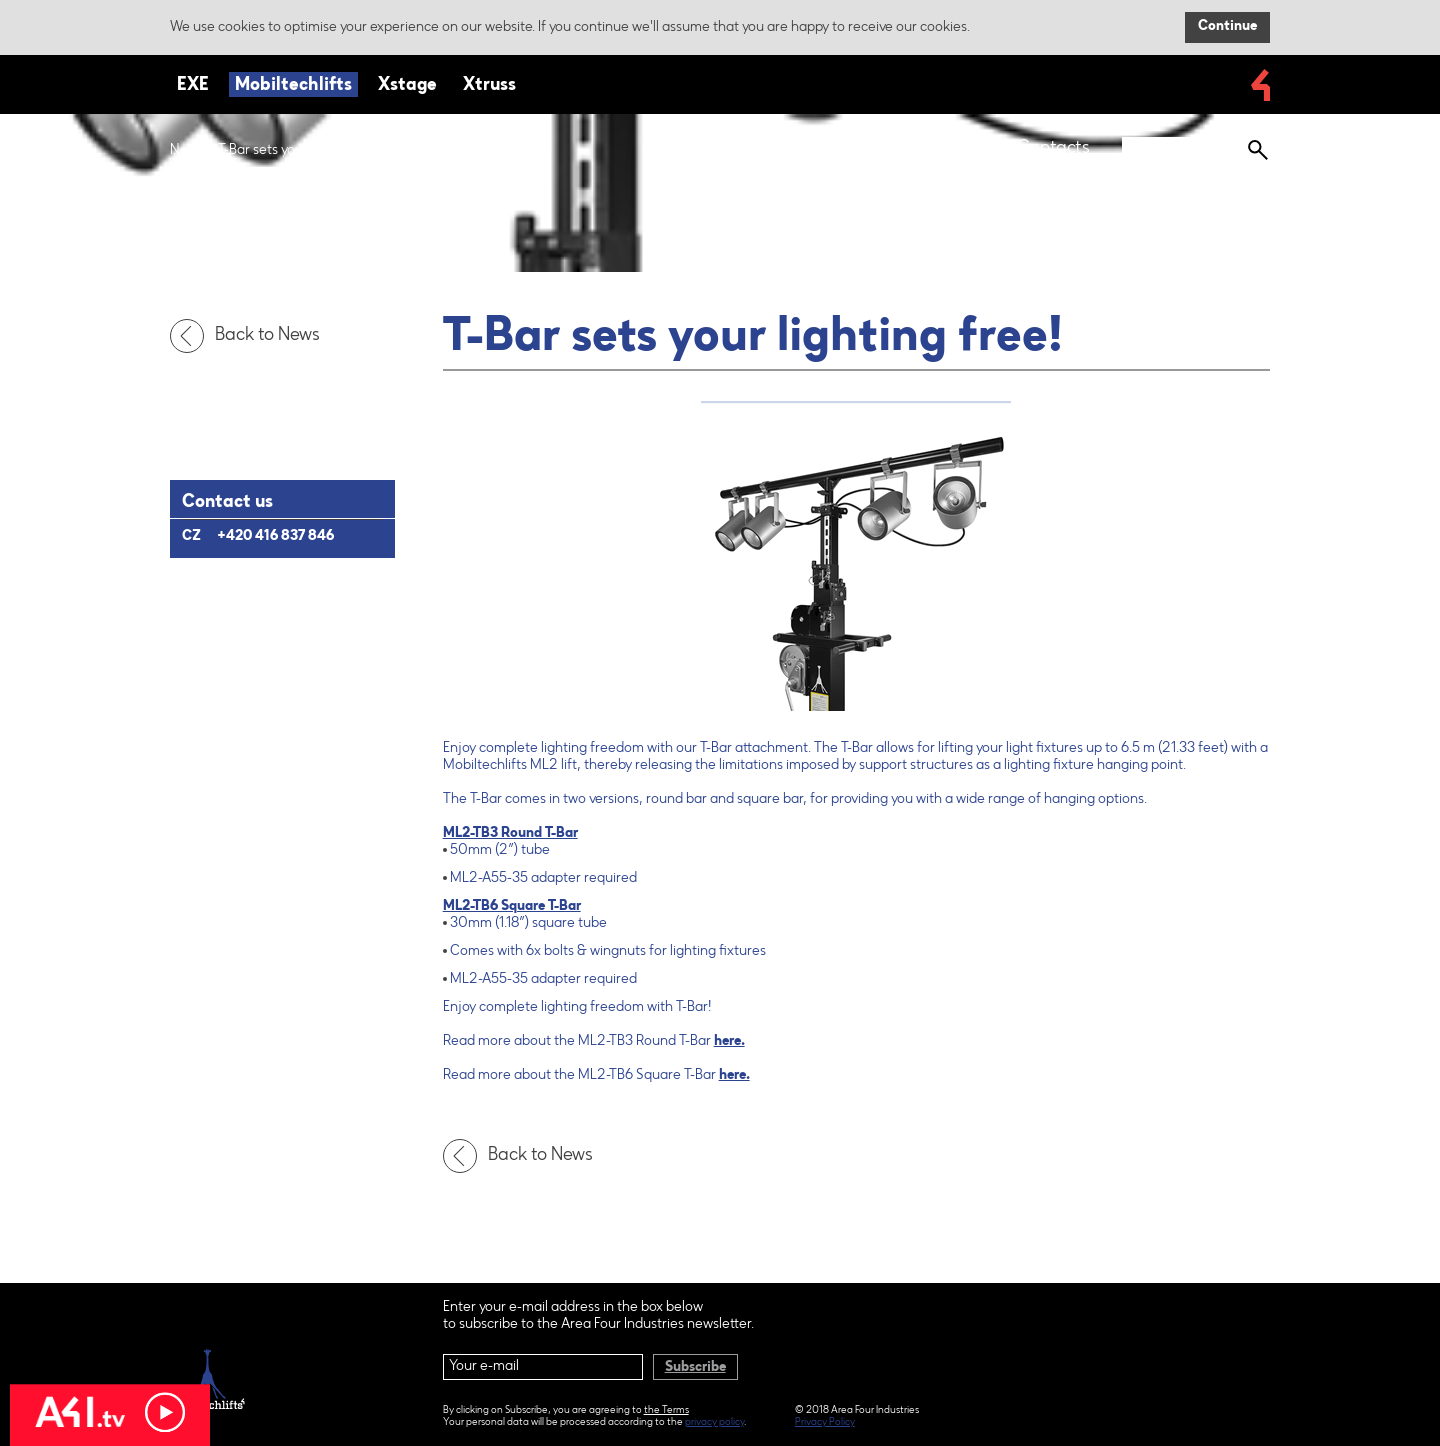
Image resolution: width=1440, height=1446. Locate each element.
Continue (1227, 27)
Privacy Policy (825, 1423)
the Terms (666, 1411)
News (187, 151)
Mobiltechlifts (293, 86)
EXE (193, 86)
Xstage (407, 86)
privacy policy (714, 1423)
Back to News (250, 336)
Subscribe (695, 1368)
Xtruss (489, 86)
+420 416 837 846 (275, 537)
